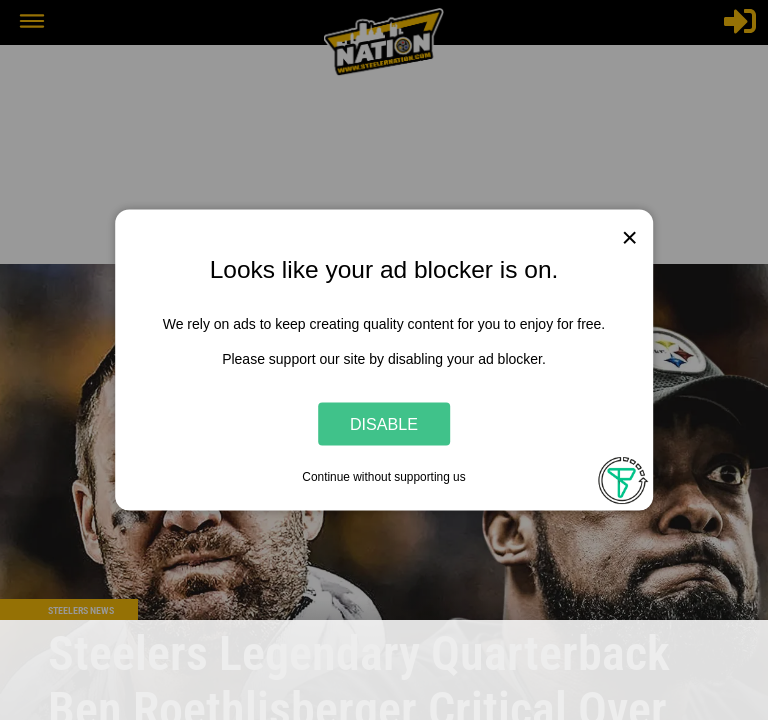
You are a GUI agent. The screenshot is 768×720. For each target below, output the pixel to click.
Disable (384, 423)
